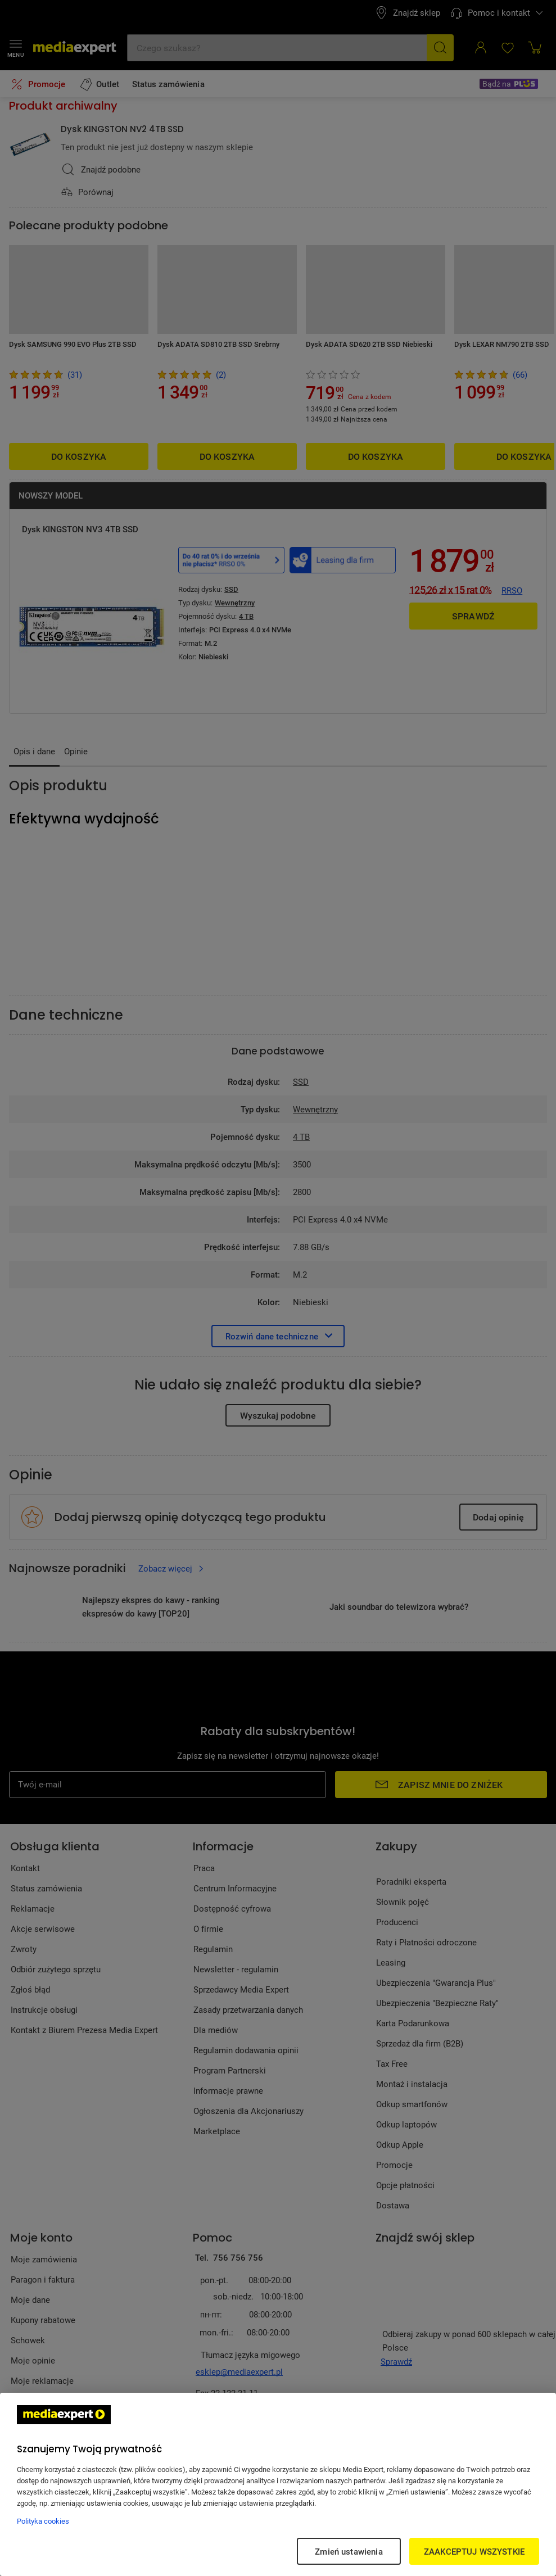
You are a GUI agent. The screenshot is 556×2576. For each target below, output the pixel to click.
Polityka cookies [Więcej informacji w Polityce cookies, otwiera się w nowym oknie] (43, 2521)
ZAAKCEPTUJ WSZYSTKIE (474, 2551)
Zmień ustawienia (348, 2551)
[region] (278, 2484)
